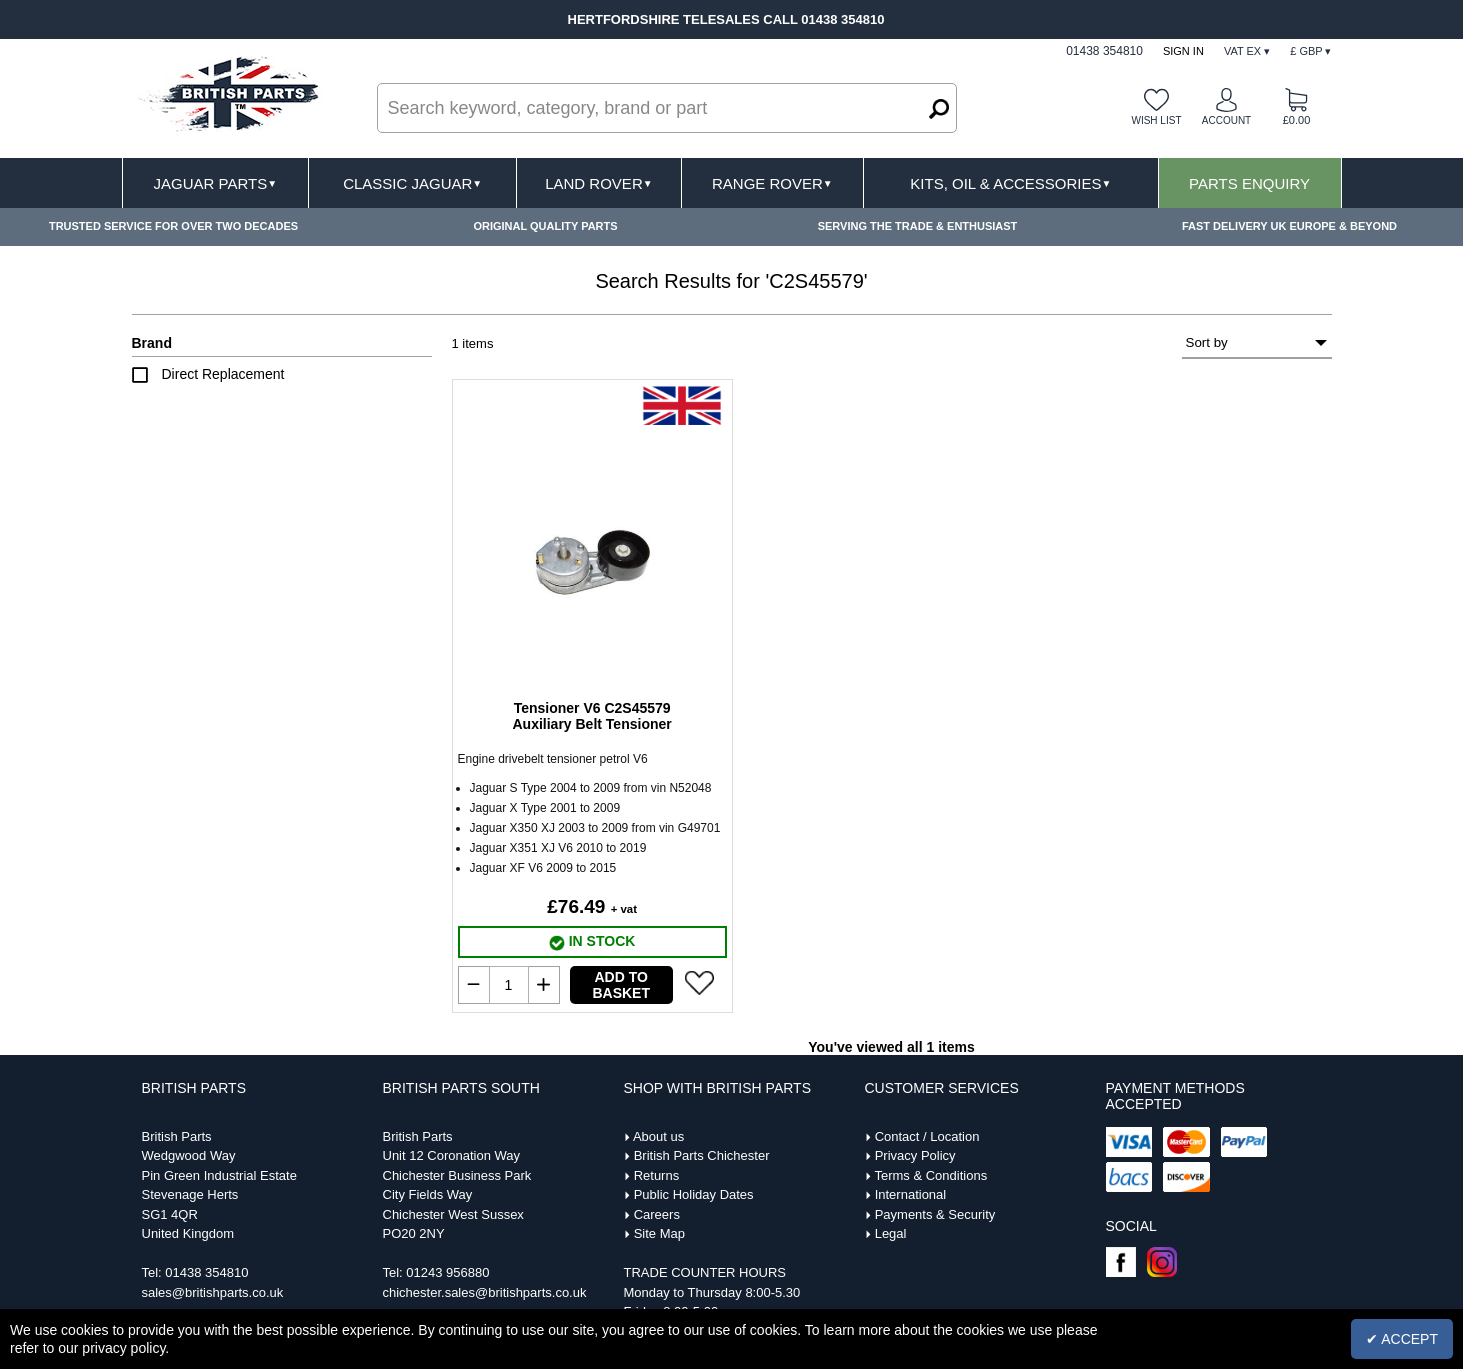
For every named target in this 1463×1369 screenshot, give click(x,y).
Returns (657, 1175)
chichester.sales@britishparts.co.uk (485, 1292)
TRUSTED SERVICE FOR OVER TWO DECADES (173, 226)
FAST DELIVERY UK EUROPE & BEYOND (1289, 226)
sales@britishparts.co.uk (213, 1292)
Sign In (1183, 51)
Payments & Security (935, 1214)
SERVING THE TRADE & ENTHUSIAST (918, 226)
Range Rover (772, 183)
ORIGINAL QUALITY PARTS (545, 226)
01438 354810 (206, 1272)
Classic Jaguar (412, 183)
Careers (657, 1214)
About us (658, 1136)
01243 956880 (447, 1272)
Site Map (659, 1233)
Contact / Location (927, 1136)
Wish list (1156, 120)
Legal (891, 1233)
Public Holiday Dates (694, 1194)
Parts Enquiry (1249, 183)
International (911, 1194)
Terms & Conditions (930, 1175)
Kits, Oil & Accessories (1010, 183)
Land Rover (598, 183)
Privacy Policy (915, 1155)
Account (1226, 120)
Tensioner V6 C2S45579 (591, 716)
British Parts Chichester (702, 1155)
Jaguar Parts (216, 183)
